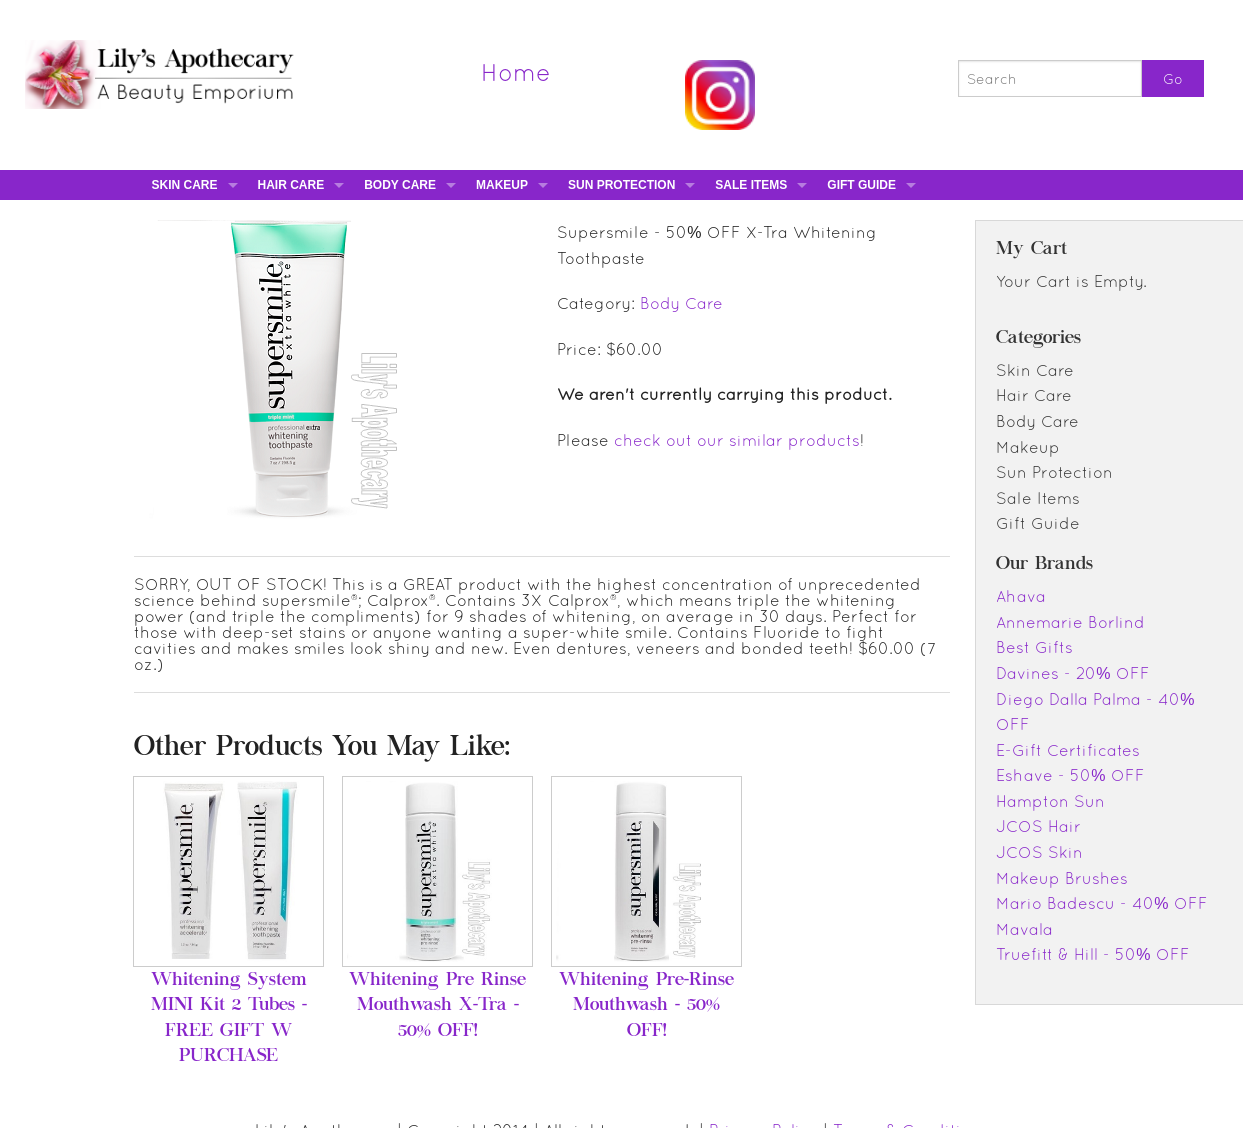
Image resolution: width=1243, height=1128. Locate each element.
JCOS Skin (1039, 852)
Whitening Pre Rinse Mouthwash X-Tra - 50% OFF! (437, 1006)
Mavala (1024, 929)
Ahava (1021, 596)
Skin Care (185, 185)
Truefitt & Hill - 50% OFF (1092, 954)
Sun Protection (621, 185)
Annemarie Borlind (1070, 622)
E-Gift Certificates (1068, 750)
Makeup (502, 185)
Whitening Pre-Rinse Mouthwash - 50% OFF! (646, 1006)
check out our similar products (737, 440)
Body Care (400, 185)
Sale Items (751, 185)
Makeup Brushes (1062, 878)
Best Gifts (1034, 647)
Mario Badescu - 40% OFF (1101, 903)
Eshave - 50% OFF (1070, 775)
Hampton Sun (1050, 801)
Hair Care (291, 185)
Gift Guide (861, 185)
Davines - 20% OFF (1072, 673)
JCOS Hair (1038, 826)
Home (516, 72)
